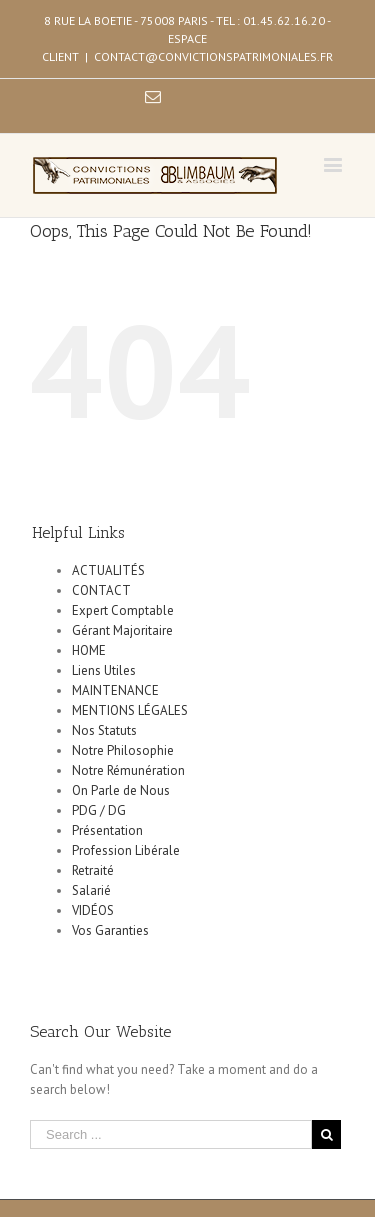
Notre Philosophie (123, 750)
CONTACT (101, 590)
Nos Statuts (104, 730)
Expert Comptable (123, 610)
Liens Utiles (104, 670)
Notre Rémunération (128, 770)
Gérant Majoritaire (122, 630)
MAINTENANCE (115, 690)
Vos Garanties (110, 930)
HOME (89, 650)
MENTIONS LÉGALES (130, 710)
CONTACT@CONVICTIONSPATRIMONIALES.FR (213, 56)
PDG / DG (99, 810)
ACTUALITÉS (108, 570)
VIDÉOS (93, 910)
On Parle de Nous (121, 790)
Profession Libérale (126, 850)
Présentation (107, 830)
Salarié (91, 890)
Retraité (93, 870)
